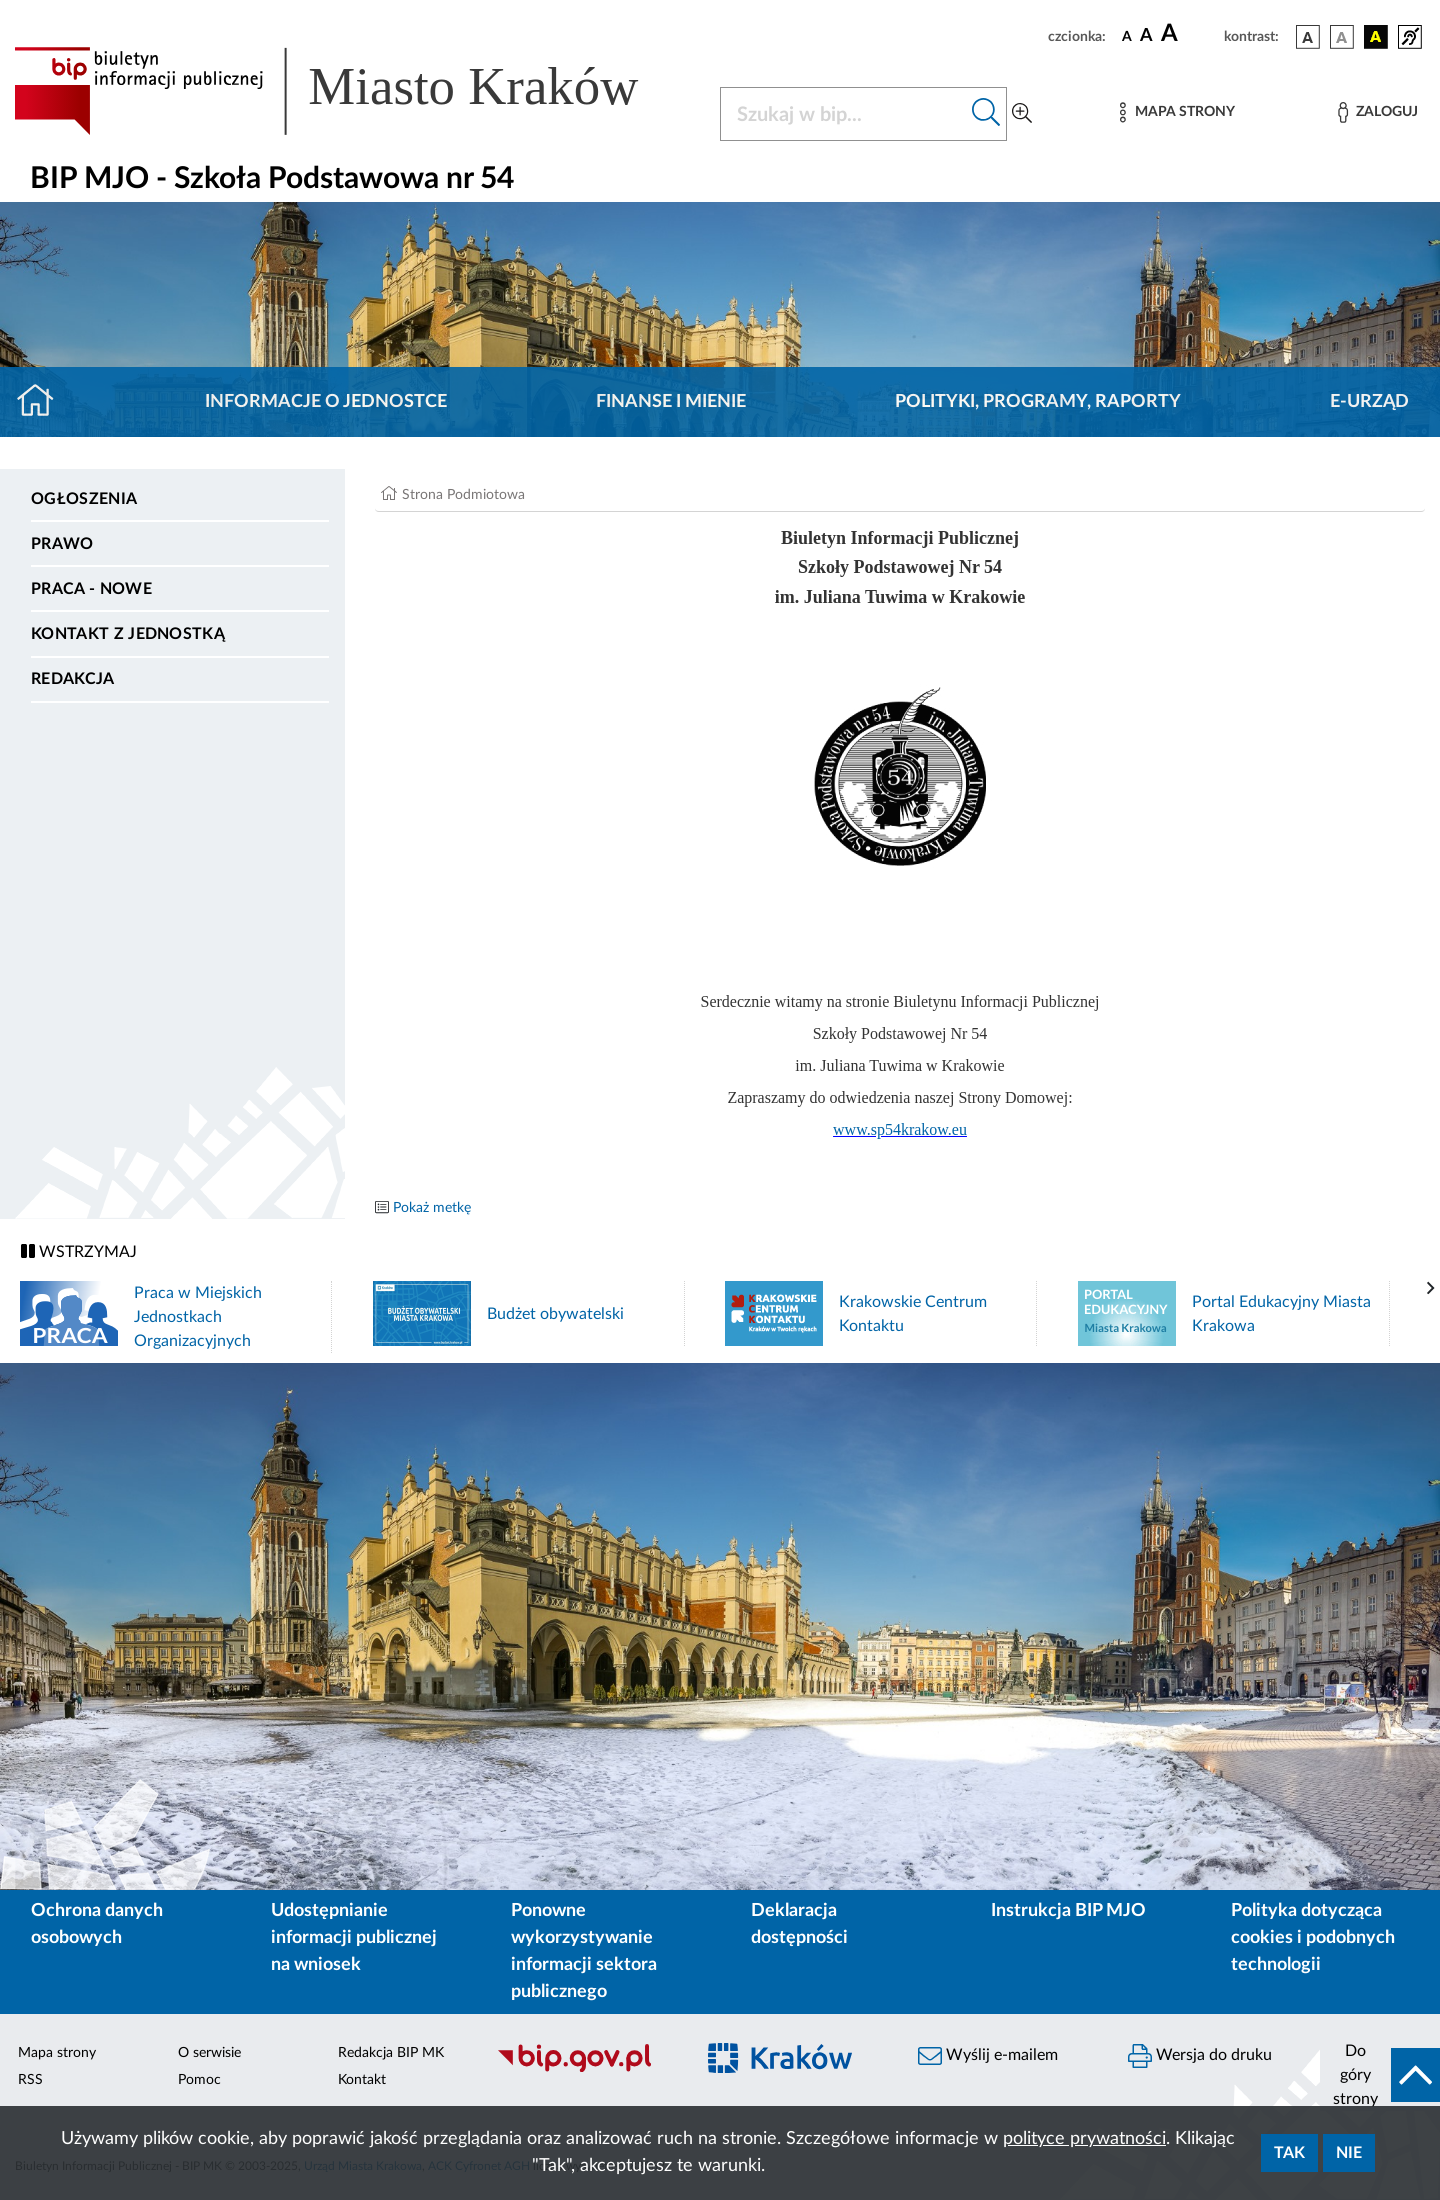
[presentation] (1431, 1289)
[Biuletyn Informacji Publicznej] (585, 2069)
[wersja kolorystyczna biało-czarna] (1342, 37)
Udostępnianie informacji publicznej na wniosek (354, 1938)
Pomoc (199, 2080)
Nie (1349, 2153)
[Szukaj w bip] (986, 114)
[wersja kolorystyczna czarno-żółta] (1376, 37)
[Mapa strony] (1177, 112)
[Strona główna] (43, 402)
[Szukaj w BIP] (843, 114)
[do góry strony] (1380, 2075)
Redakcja (73, 679)
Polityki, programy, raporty (1038, 402)
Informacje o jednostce (326, 402)
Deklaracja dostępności (799, 1924)
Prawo (62, 544)
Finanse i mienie (671, 402)
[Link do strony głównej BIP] (355, 91)
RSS (30, 2080)
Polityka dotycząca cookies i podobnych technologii (1313, 1938)
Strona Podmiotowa (463, 495)
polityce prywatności (1084, 2139)
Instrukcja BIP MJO (1068, 1911)
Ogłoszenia (84, 499)
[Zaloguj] (1378, 112)
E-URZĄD (1369, 402)
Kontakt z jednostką (128, 634)
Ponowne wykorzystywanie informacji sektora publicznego (584, 1951)
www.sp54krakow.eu (900, 1129)
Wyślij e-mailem (988, 2056)
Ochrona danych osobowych (97, 1924)
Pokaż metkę (432, 1208)
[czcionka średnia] (1146, 36)
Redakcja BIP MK (391, 2053)
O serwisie (209, 2053)
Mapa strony (57, 2053)
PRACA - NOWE (91, 589)
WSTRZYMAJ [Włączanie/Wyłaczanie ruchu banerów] (79, 1251)
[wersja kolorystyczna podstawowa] (1308, 37)
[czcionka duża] (1189, 34)
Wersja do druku (1200, 2056)
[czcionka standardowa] (1127, 36)
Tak (1289, 2153)
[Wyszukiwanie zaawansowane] (1022, 114)
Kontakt (362, 2080)
